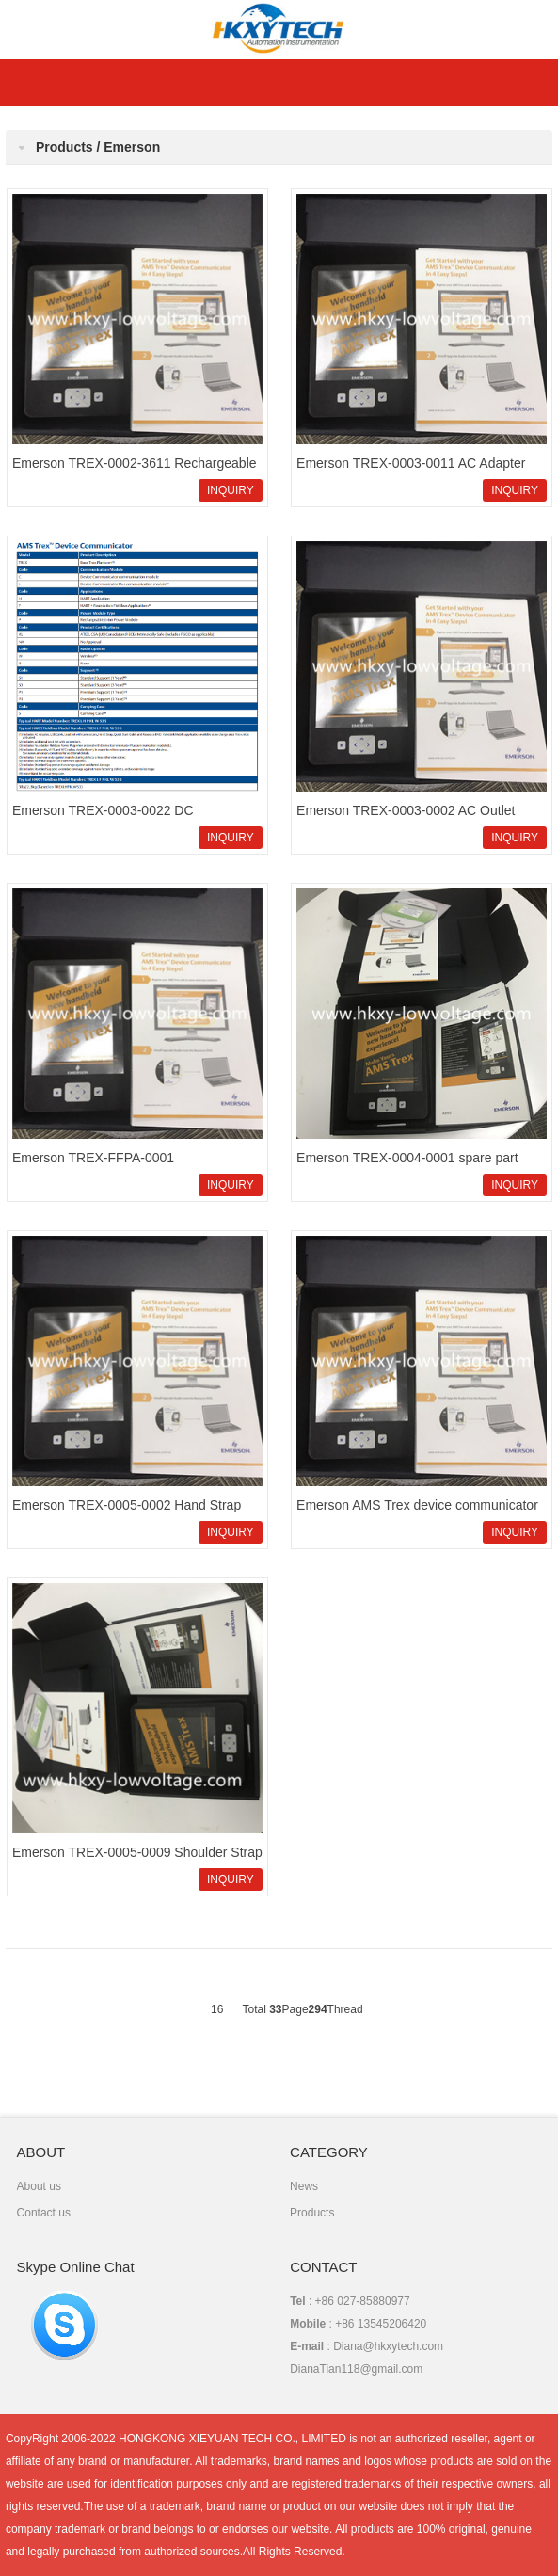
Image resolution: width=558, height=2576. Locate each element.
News (304, 2186)
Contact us (44, 2212)
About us (39, 2186)
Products (312, 2212)
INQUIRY (230, 490)
